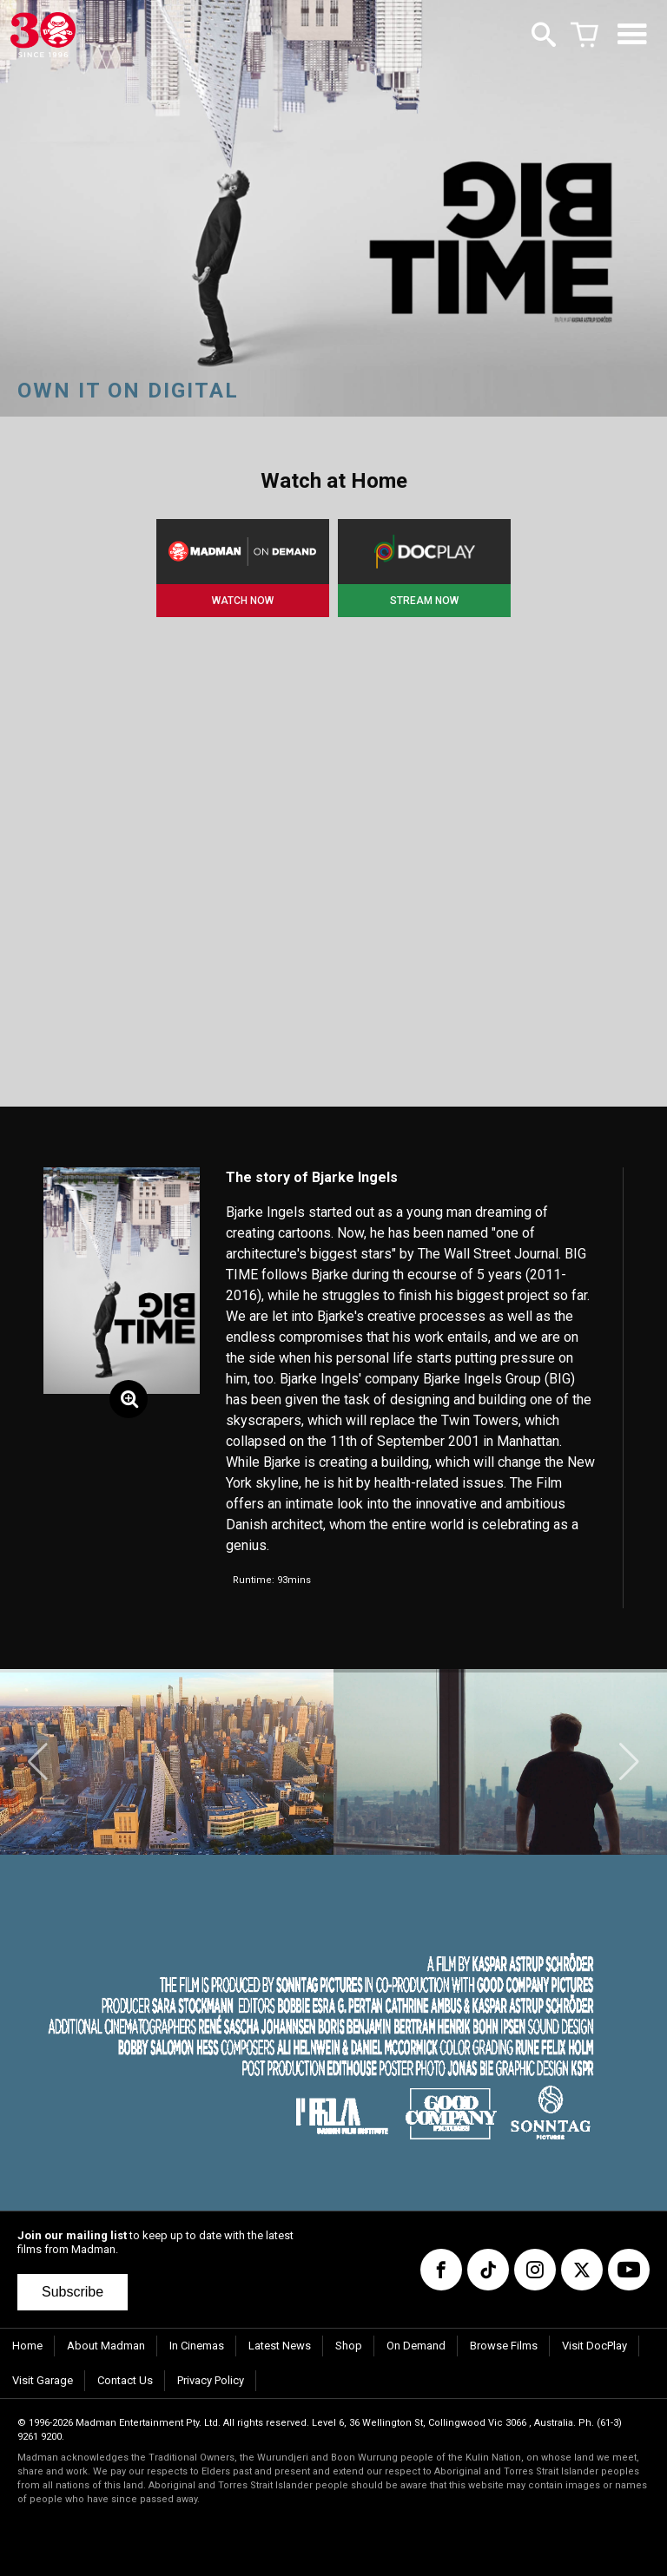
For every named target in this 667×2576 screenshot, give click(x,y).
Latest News (279, 2345)
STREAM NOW (424, 601)
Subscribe (72, 2291)
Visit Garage (42, 2380)
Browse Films (504, 2345)
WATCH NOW (243, 601)
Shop (348, 2345)
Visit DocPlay (594, 2345)
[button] (38, 1762)
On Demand (416, 2345)
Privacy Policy (210, 2380)
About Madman (106, 2345)
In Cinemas (196, 2345)
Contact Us (125, 2380)
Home (27, 2345)
